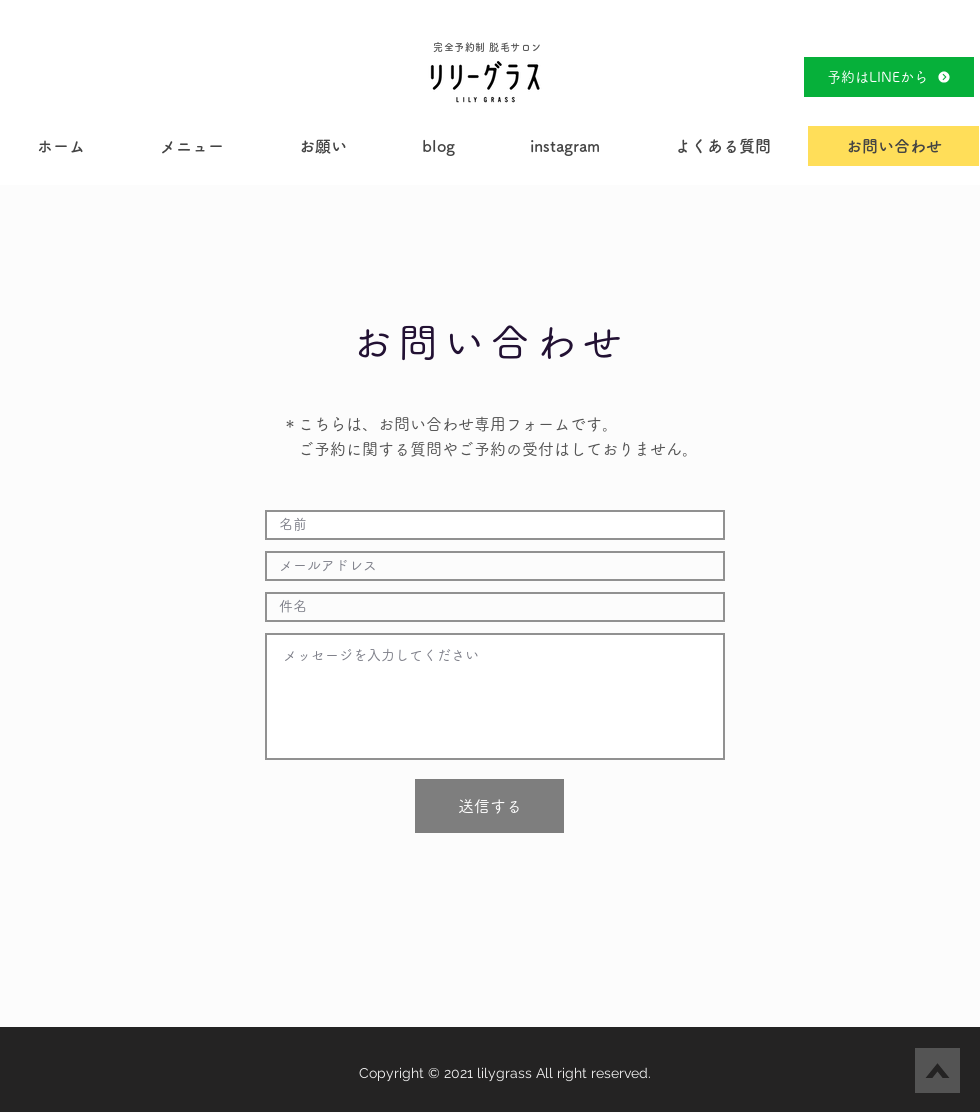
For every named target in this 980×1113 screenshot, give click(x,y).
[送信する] (489, 806)
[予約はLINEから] (889, 77)
